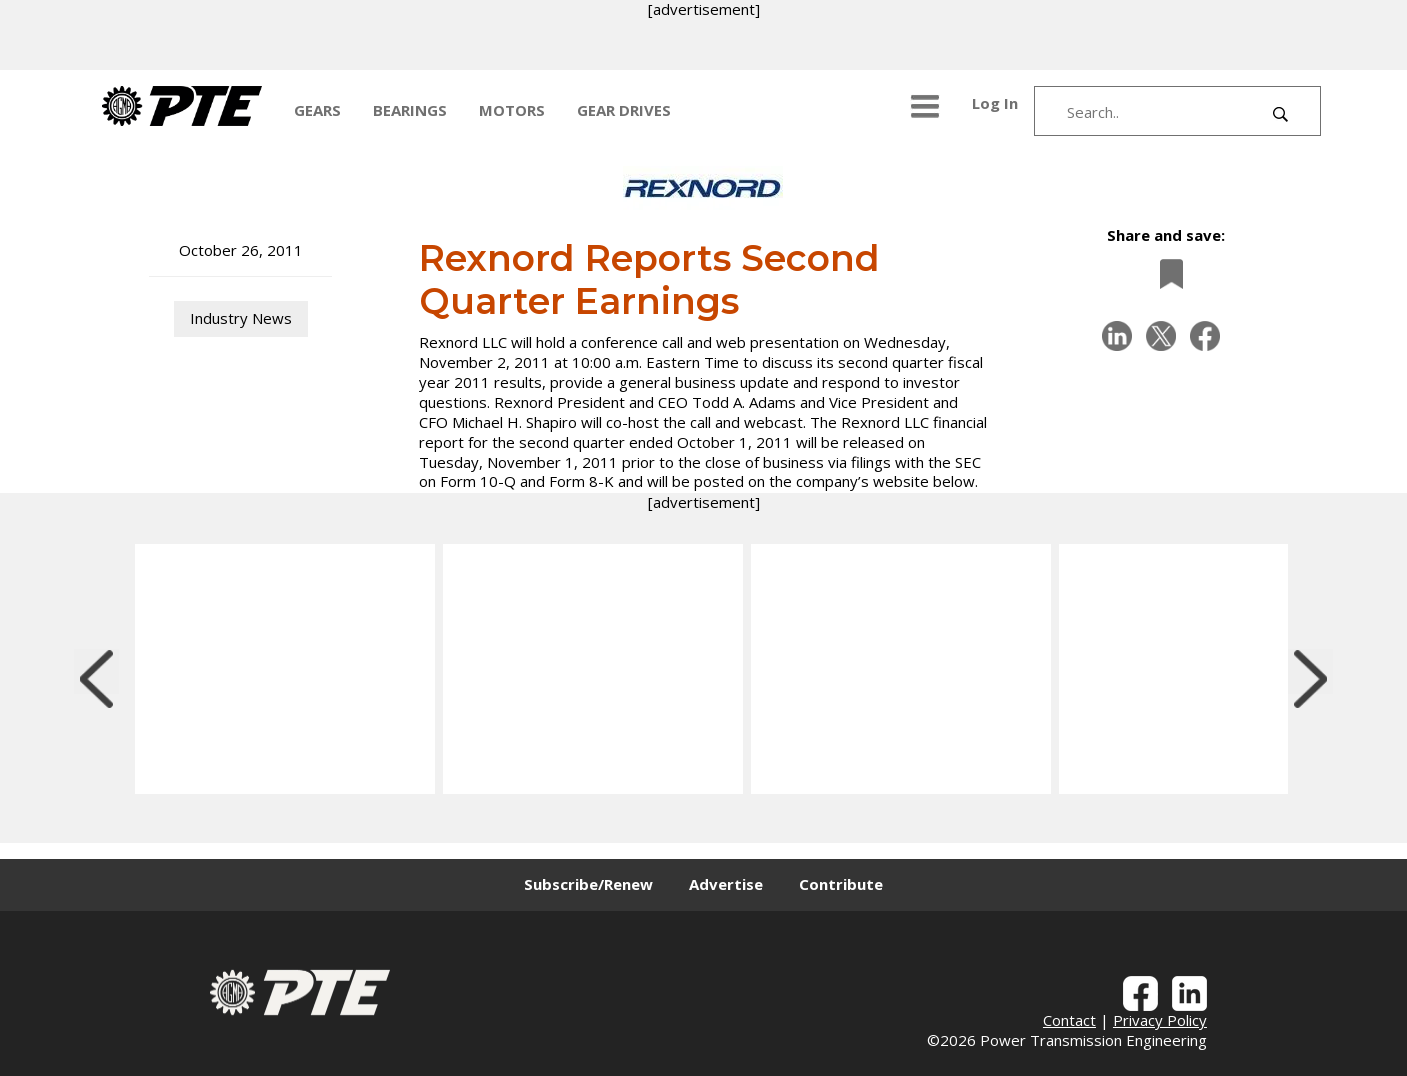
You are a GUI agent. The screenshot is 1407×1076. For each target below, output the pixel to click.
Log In (995, 103)
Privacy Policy (1160, 1020)
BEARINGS (410, 110)
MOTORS (512, 110)
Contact (1069, 1020)
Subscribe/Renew (588, 884)
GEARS (317, 110)
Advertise (726, 884)
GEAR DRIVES (624, 110)
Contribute (841, 884)
